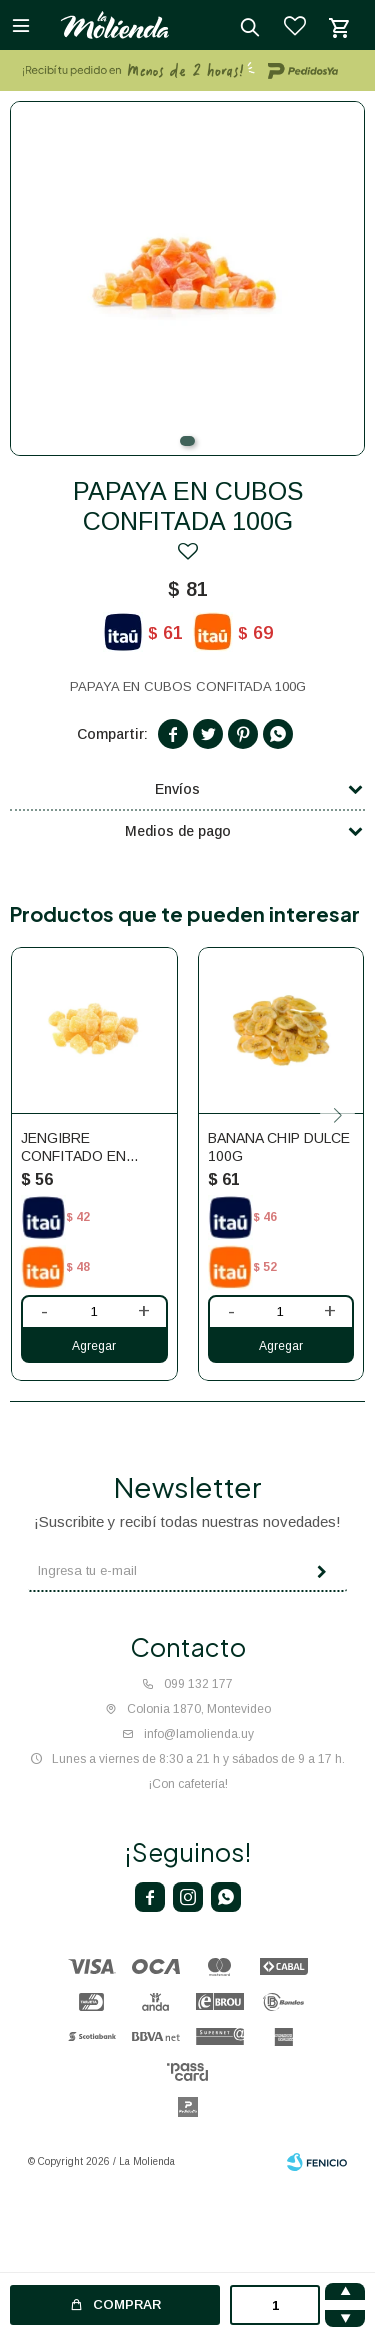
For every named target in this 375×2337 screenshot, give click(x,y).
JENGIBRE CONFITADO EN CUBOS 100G (73, 1147)
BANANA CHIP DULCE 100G (279, 1147)
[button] (187, 441)
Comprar (127, 2304)
